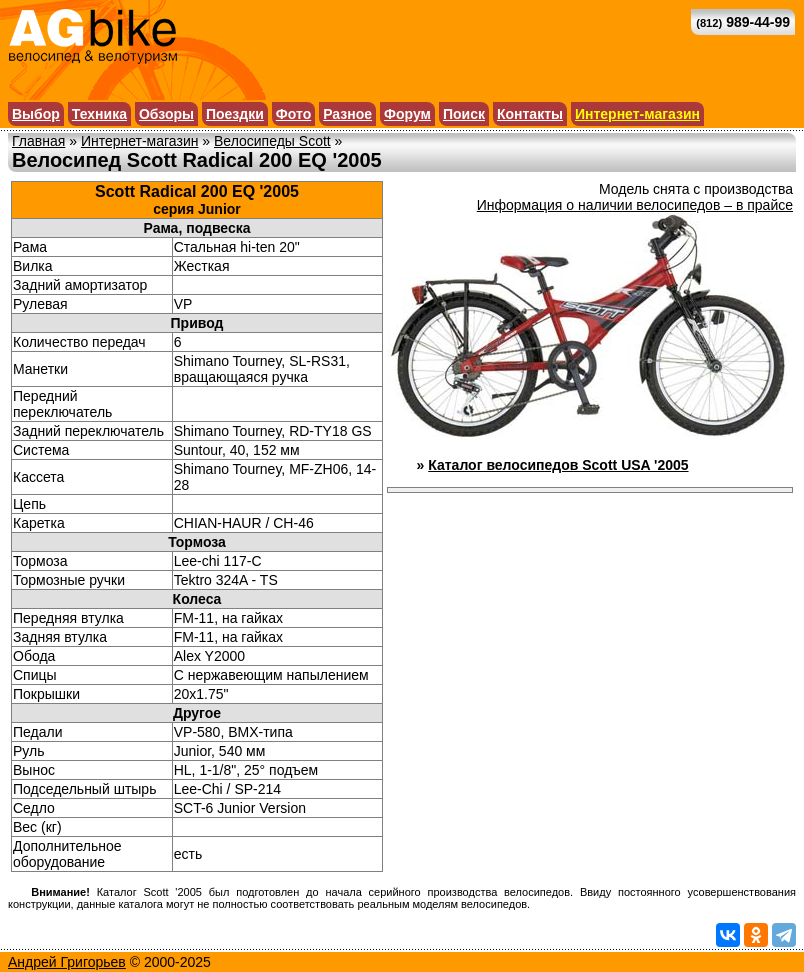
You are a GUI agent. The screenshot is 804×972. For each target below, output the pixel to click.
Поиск (464, 114)
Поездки (235, 114)
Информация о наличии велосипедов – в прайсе (635, 205)
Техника (99, 114)
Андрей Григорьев (67, 962)
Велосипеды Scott (272, 141)
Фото (293, 114)
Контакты (530, 114)
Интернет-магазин (637, 114)
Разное (347, 114)
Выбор (36, 114)
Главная (38, 141)
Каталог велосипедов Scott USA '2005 (558, 465)
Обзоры (166, 114)
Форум (407, 114)
